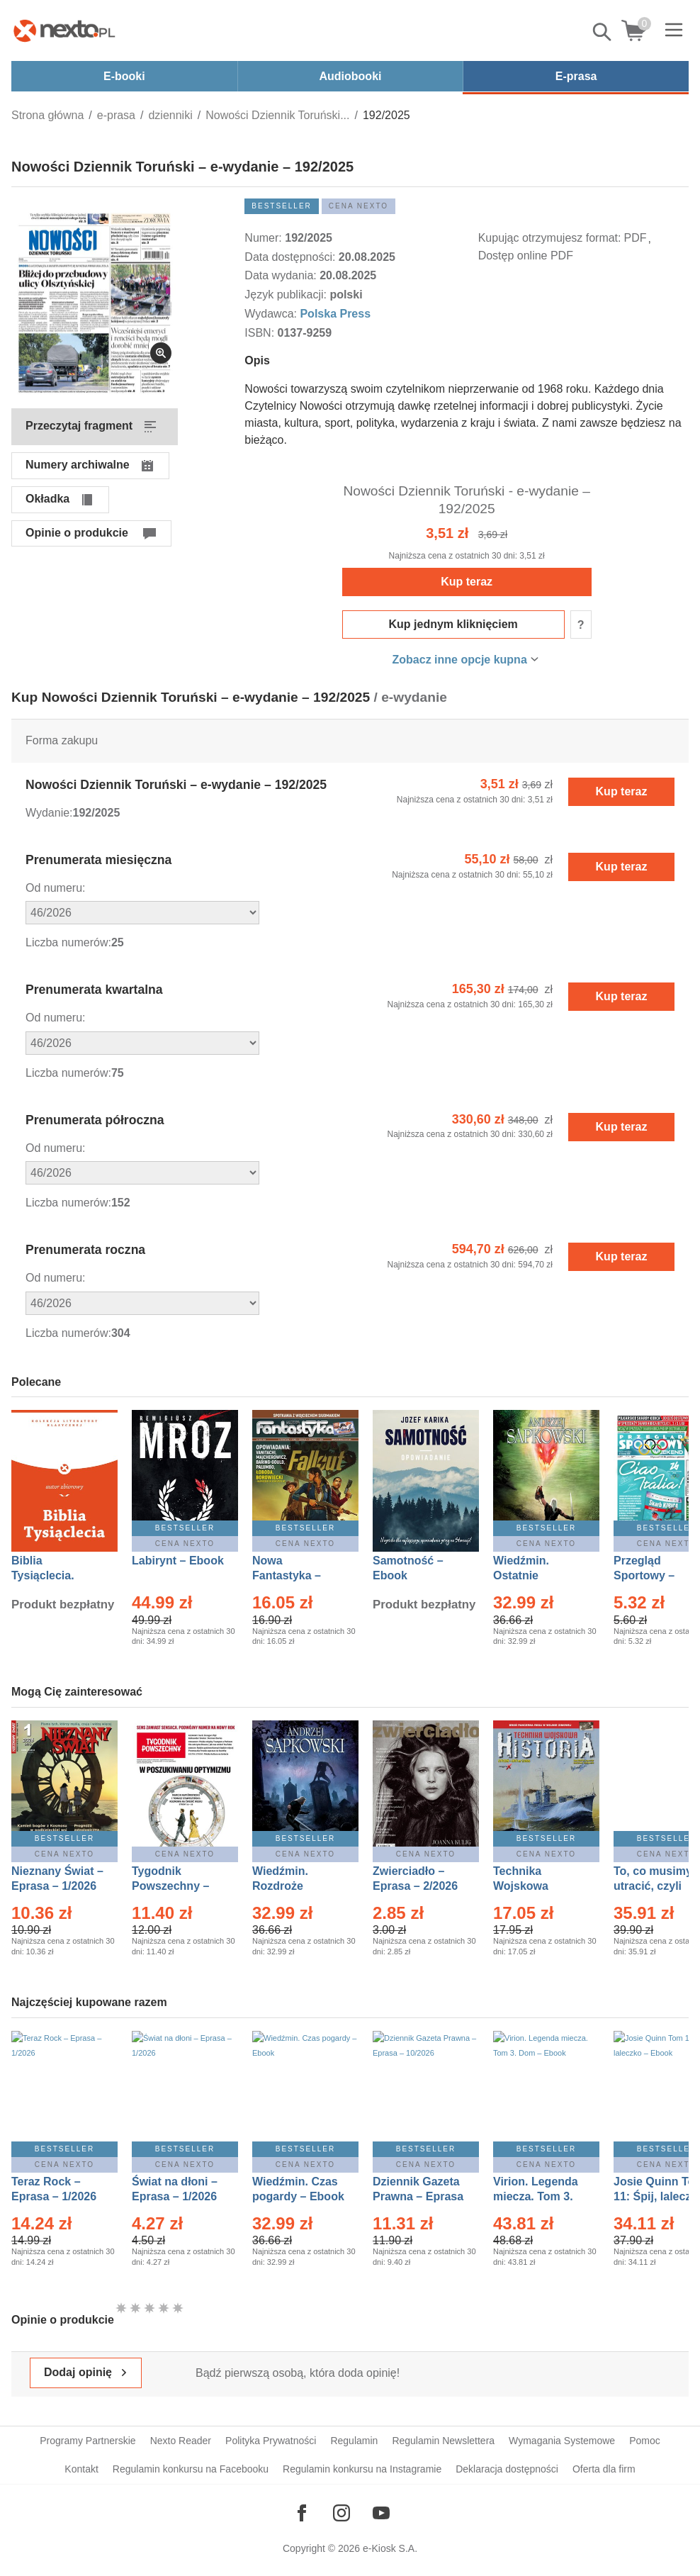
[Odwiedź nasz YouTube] (381, 2513)
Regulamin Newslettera (443, 2440)
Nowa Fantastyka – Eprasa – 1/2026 (294, 1575)
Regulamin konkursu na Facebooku (191, 2469)
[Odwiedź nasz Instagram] (341, 2513)
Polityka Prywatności (270, 2440)
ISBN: (260, 333)
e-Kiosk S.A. (390, 2548)
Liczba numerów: (68, 942)
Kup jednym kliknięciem (453, 624)
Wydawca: (272, 314)
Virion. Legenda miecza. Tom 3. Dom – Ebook (535, 2196)
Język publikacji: (286, 295)
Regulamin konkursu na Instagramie (362, 2469)
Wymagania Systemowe (562, 2440)
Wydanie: (49, 813)
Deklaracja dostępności (507, 2469)
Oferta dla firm (604, 2469)
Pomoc (644, 2440)
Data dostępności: (291, 257)
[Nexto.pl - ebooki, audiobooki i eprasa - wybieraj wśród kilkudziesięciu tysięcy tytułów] (64, 30)
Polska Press (335, 314)
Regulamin (354, 2440)
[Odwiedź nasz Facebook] (301, 2513)
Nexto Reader (180, 2440)
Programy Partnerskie (87, 2440)
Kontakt (81, 2469)
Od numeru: (55, 888)
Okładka (47, 499)
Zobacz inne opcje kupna (460, 660)
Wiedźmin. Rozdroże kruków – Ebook (295, 1886)
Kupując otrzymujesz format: (549, 238)
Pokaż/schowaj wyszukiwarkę (603, 32)
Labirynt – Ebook (178, 1561)
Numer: (264, 238)
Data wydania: (282, 275)
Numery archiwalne (78, 465)
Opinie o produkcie (77, 533)
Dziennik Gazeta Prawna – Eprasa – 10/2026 (418, 2196)
